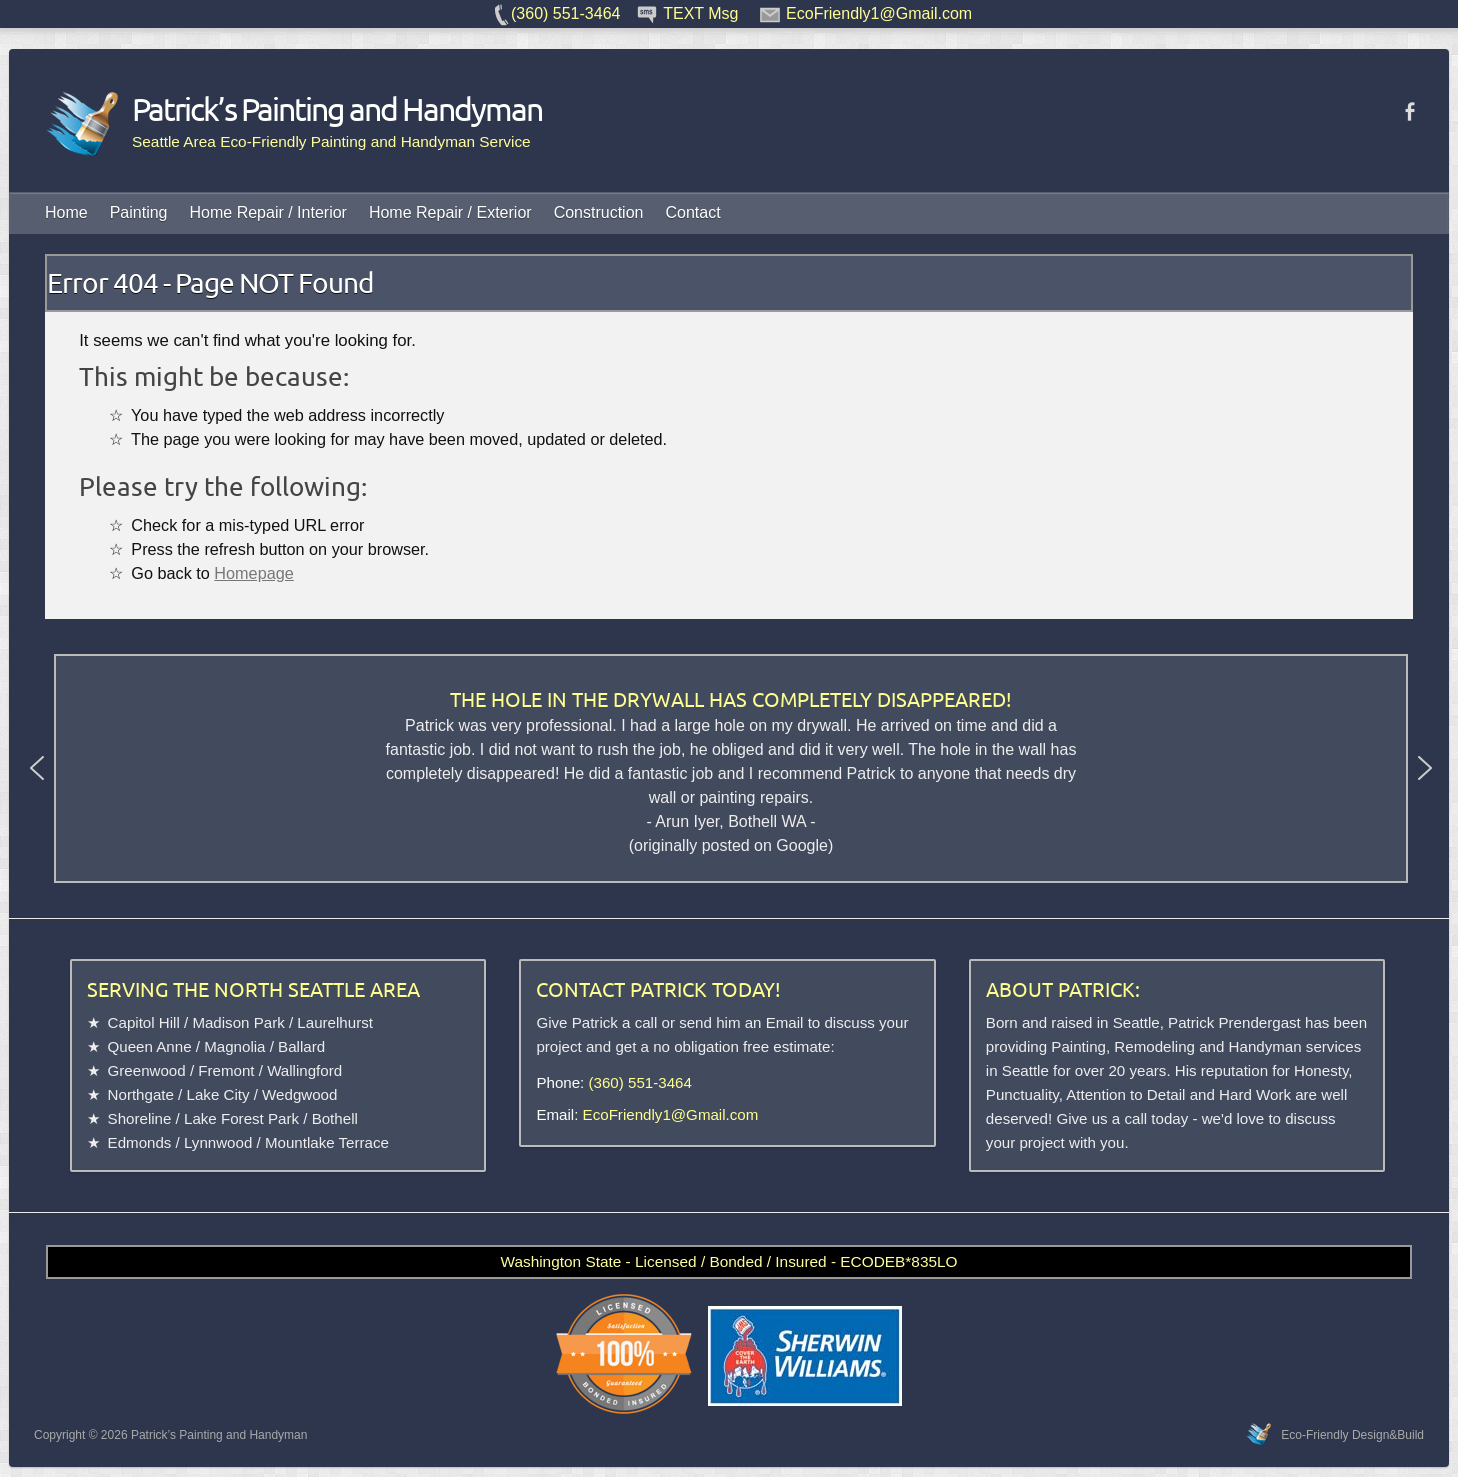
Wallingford (304, 1070)
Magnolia (234, 1046)
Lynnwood (218, 1142)
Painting (139, 212)
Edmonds (140, 1142)
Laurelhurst (335, 1022)
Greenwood (147, 1070)
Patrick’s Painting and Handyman (293, 109)
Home (66, 212)
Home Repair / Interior (268, 212)
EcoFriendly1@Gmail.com (671, 1114)
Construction (599, 212)
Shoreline (140, 1118)
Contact (692, 212)
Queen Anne (150, 1046)
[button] (37, 768)
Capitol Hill (144, 1022)
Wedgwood (299, 1094)
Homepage (253, 573)
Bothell (335, 1118)
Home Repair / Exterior (450, 212)
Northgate (141, 1094)
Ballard (301, 1046)
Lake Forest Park (241, 1118)
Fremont (226, 1070)
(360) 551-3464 (640, 1082)
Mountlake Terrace (327, 1142)
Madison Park (238, 1022)
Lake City (218, 1094)
